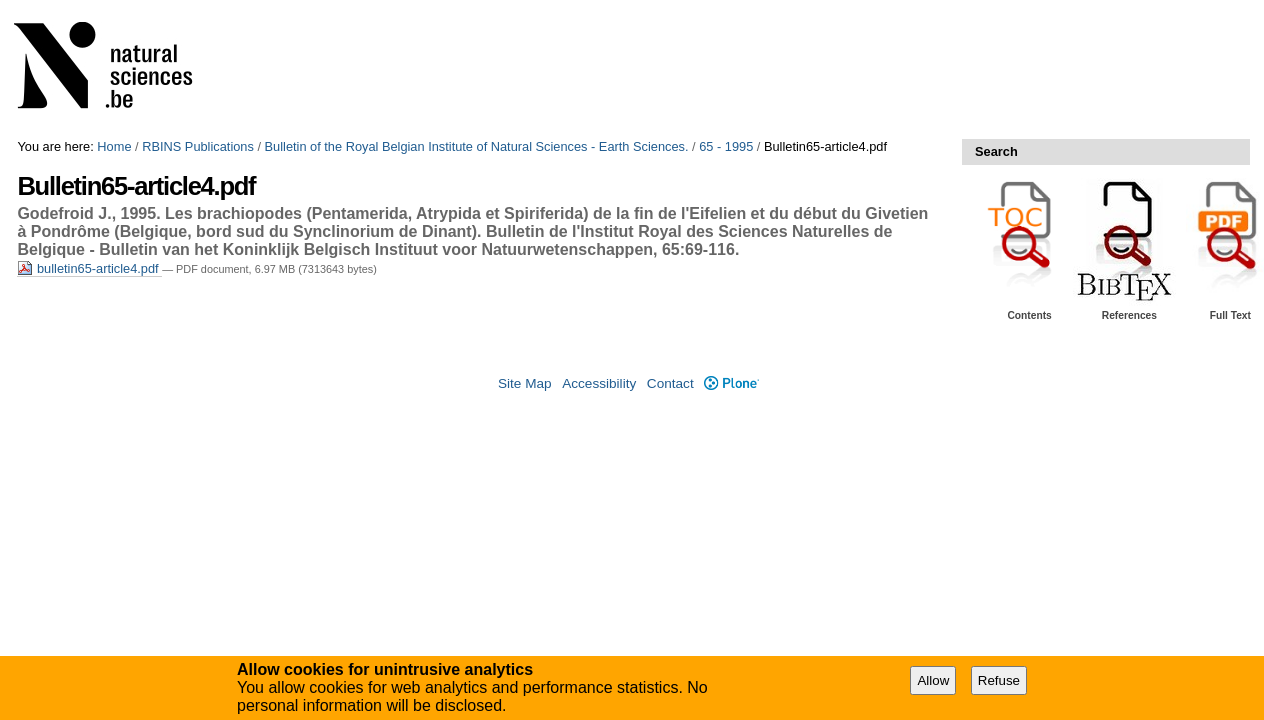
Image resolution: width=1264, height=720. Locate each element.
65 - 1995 (726, 146)
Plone (731, 383)
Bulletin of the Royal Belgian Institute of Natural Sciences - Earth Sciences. (477, 146)
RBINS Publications (198, 146)
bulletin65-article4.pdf (89, 268)
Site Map (525, 383)
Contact (670, 383)
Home (114, 146)
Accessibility (599, 383)
